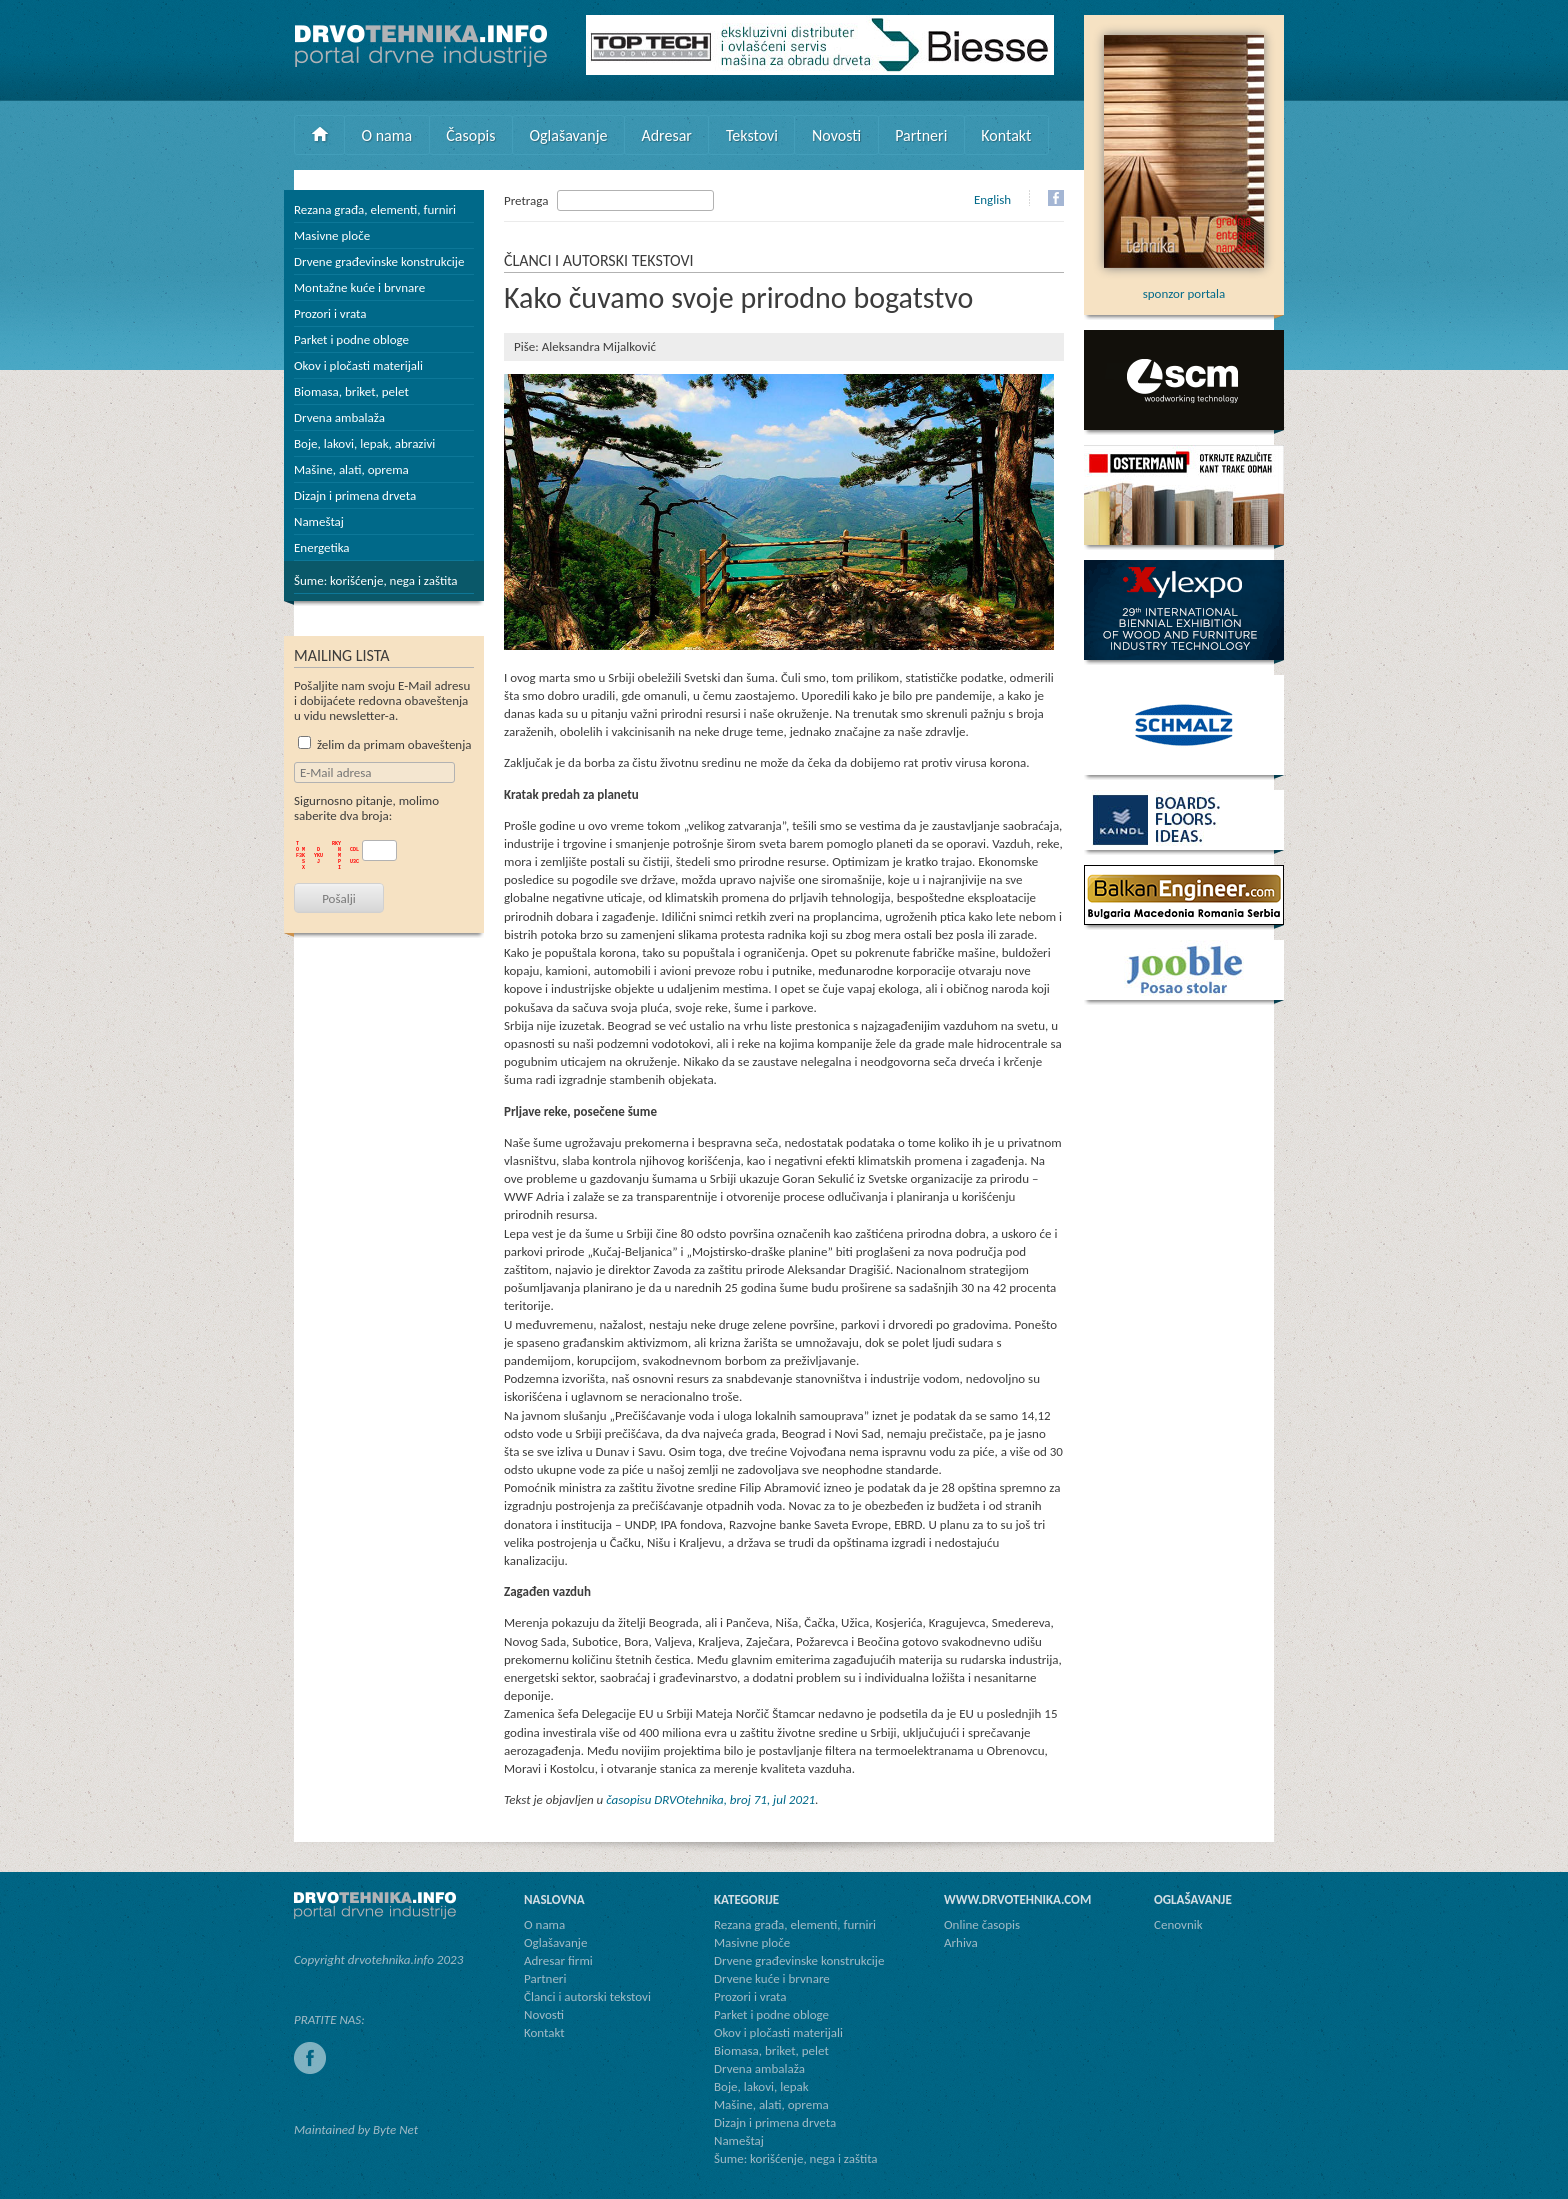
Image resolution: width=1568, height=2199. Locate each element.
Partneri (921, 135)
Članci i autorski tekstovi (587, 1996)
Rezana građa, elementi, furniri (375, 209)
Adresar (666, 135)
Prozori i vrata (330, 313)
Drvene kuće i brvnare (772, 1978)
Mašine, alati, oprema (351, 469)
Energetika (322, 547)
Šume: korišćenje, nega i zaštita (376, 580)
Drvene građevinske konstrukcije (379, 261)
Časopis (470, 135)
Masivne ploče (332, 235)
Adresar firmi (558, 1960)
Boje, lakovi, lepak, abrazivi (364, 443)
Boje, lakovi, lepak (761, 2086)
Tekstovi (752, 135)
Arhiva (961, 1942)
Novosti (836, 135)
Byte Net (395, 2129)
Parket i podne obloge (351, 339)
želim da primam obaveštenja (385, 744)
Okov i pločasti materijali (358, 365)
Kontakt (1006, 135)
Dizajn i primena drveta (355, 495)
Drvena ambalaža (339, 417)
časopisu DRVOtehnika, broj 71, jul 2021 (710, 1799)
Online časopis (982, 1924)
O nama (387, 135)
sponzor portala (1184, 286)
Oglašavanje (568, 135)
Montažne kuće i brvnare (359, 287)
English (992, 199)
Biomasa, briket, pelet (351, 391)
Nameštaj (319, 521)
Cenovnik (1178, 1924)
